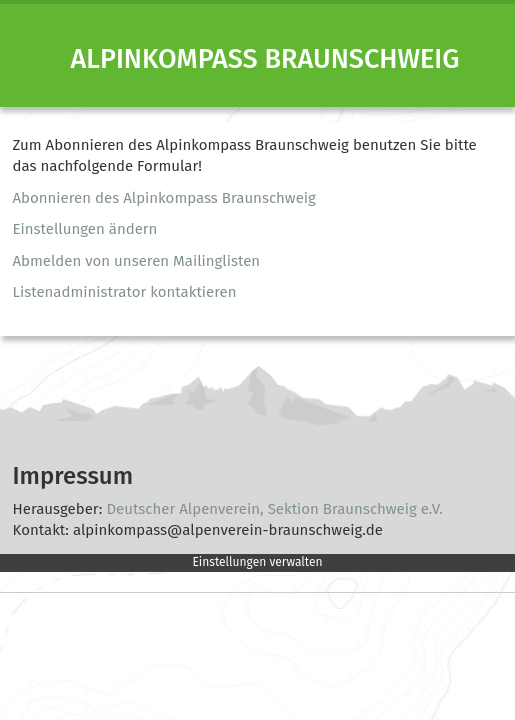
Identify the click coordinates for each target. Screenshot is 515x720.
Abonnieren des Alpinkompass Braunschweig (164, 198)
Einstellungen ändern (85, 229)
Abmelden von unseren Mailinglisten (137, 261)
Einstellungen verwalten (257, 562)
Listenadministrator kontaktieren (125, 292)
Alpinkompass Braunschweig (265, 59)
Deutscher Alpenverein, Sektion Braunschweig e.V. (274, 509)
